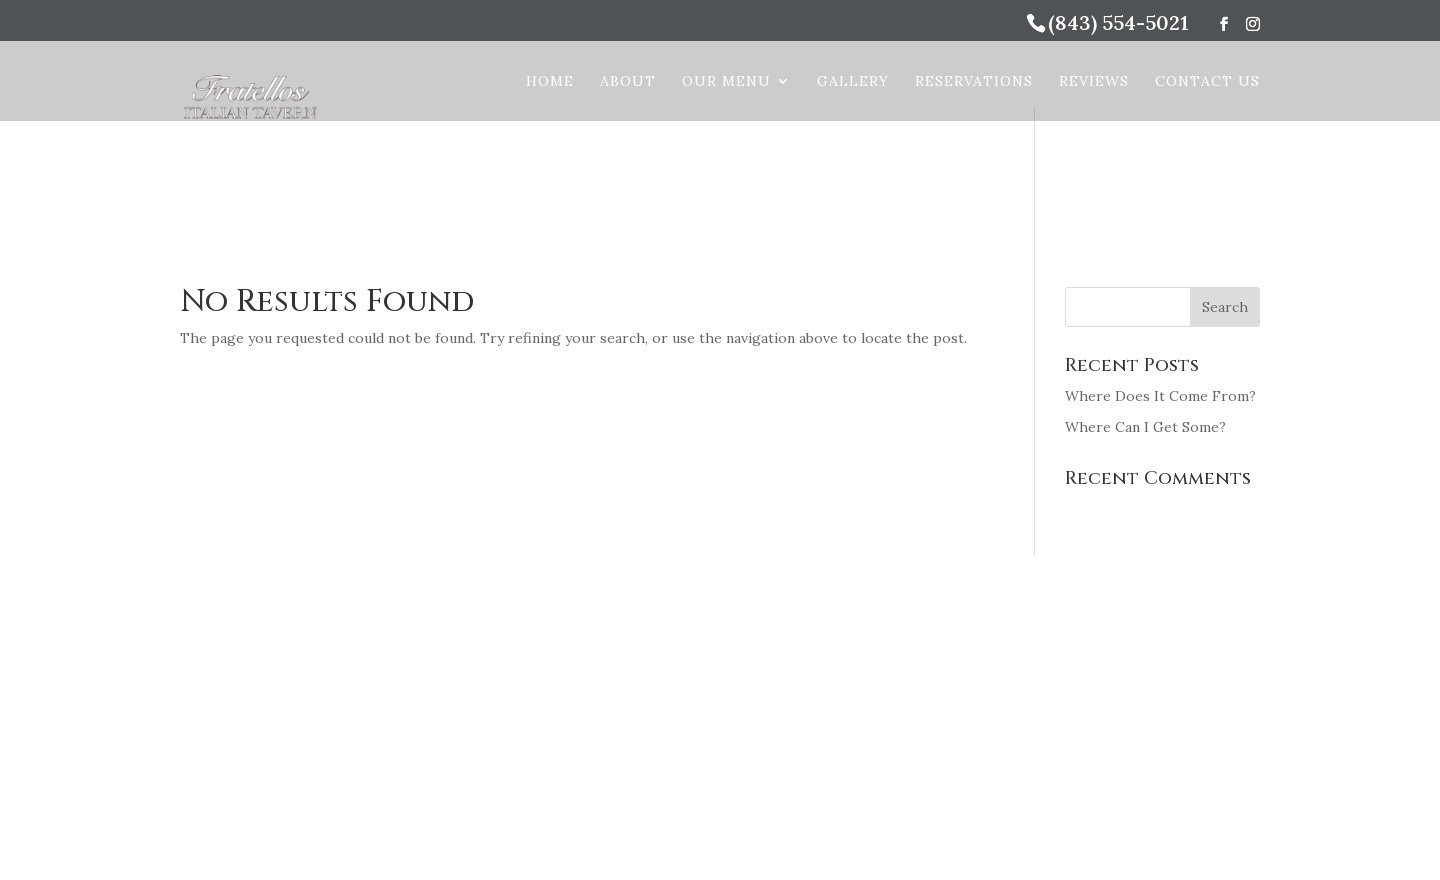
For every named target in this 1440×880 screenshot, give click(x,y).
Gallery (853, 82)
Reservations (974, 82)
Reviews (1094, 82)
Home (550, 82)
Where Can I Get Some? (1145, 427)
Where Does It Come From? (1160, 396)
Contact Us (1207, 82)
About (628, 82)
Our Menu (726, 82)
